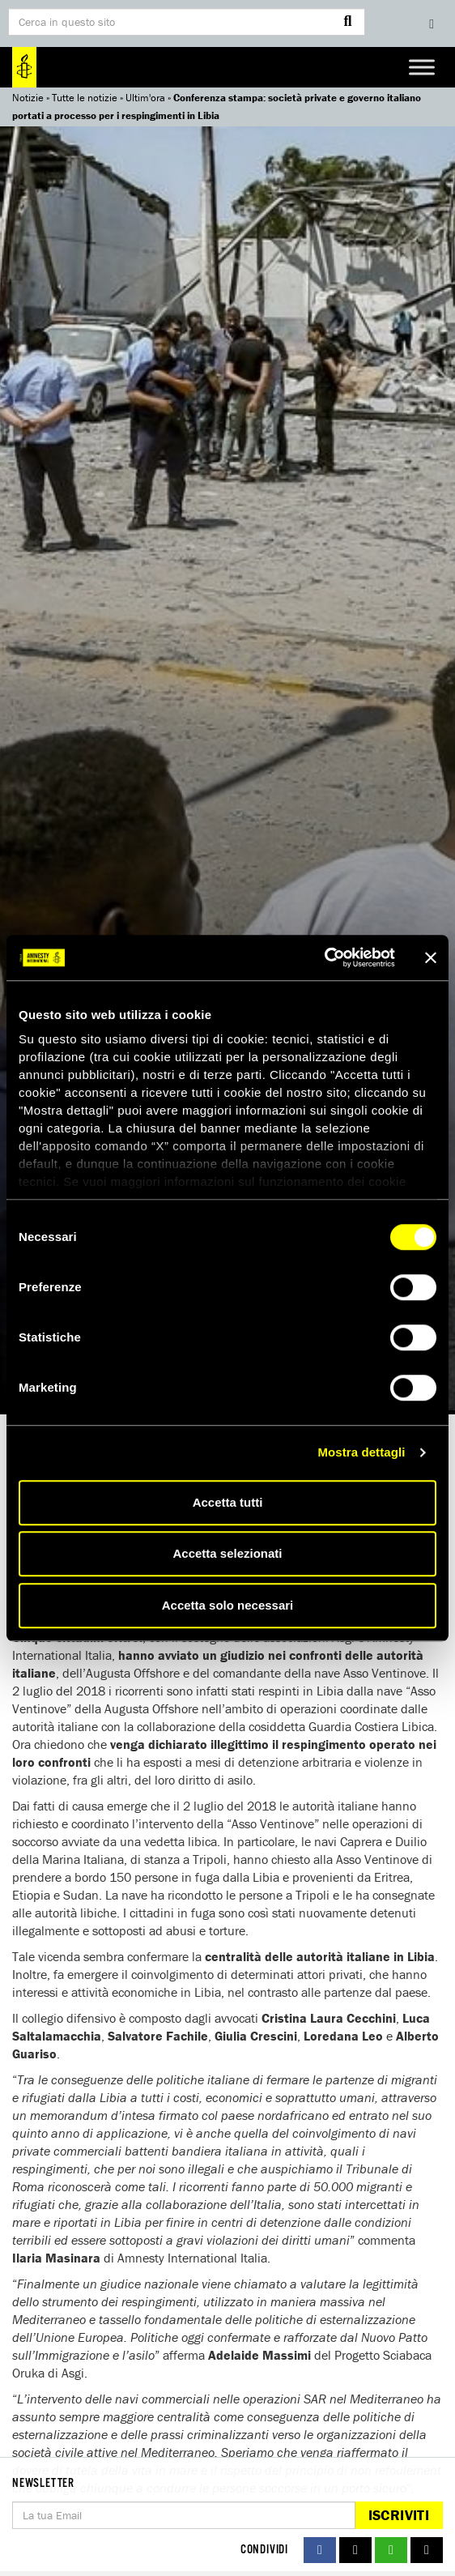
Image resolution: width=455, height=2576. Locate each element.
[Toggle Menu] (422, 67)
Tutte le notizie (84, 97)
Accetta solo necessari (228, 1605)
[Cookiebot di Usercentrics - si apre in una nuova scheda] (324, 957)
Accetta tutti (228, 1502)
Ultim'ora (145, 97)
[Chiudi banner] (430, 957)
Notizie (28, 97)
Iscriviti (398, 2515)
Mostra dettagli (361, 1452)
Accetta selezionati (227, 1553)
